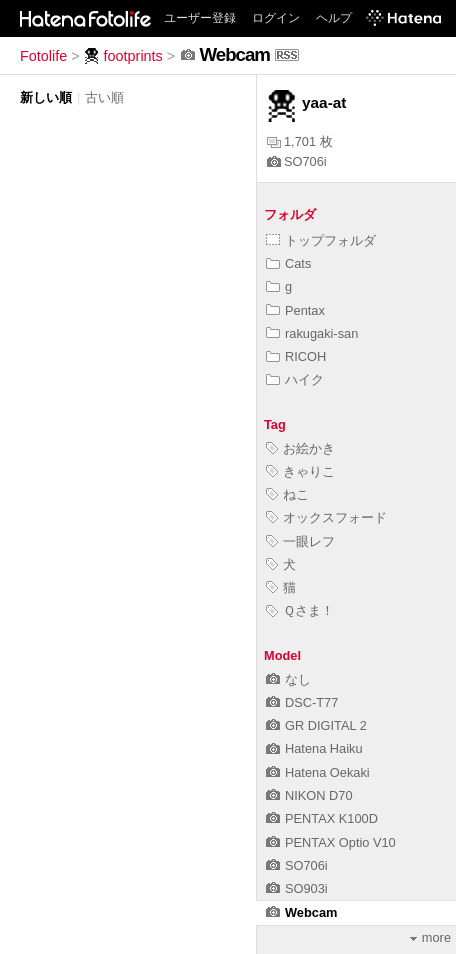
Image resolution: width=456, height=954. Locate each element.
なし (288, 679)
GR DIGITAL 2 (316, 725)
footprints (123, 56)
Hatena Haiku (314, 748)
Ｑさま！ (300, 610)
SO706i (297, 161)
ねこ (287, 494)
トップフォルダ (321, 240)
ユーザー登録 (200, 18)
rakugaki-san (312, 333)
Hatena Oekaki (318, 772)
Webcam (301, 912)
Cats (288, 263)
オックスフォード (326, 517)
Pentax (295, 310)
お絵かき (300, 448)
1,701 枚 (300, 141)
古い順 (104, 97)
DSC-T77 (302, 702)
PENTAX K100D (322, 818)
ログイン (276, 18)
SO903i (297, 888)
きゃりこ (300, 471)
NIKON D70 (309, 795)
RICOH (296, 356)
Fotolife (43, 56)
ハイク (295, 379)
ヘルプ (334, 18)
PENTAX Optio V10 (331, 842)
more (430, 937)
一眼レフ (300, 541)
